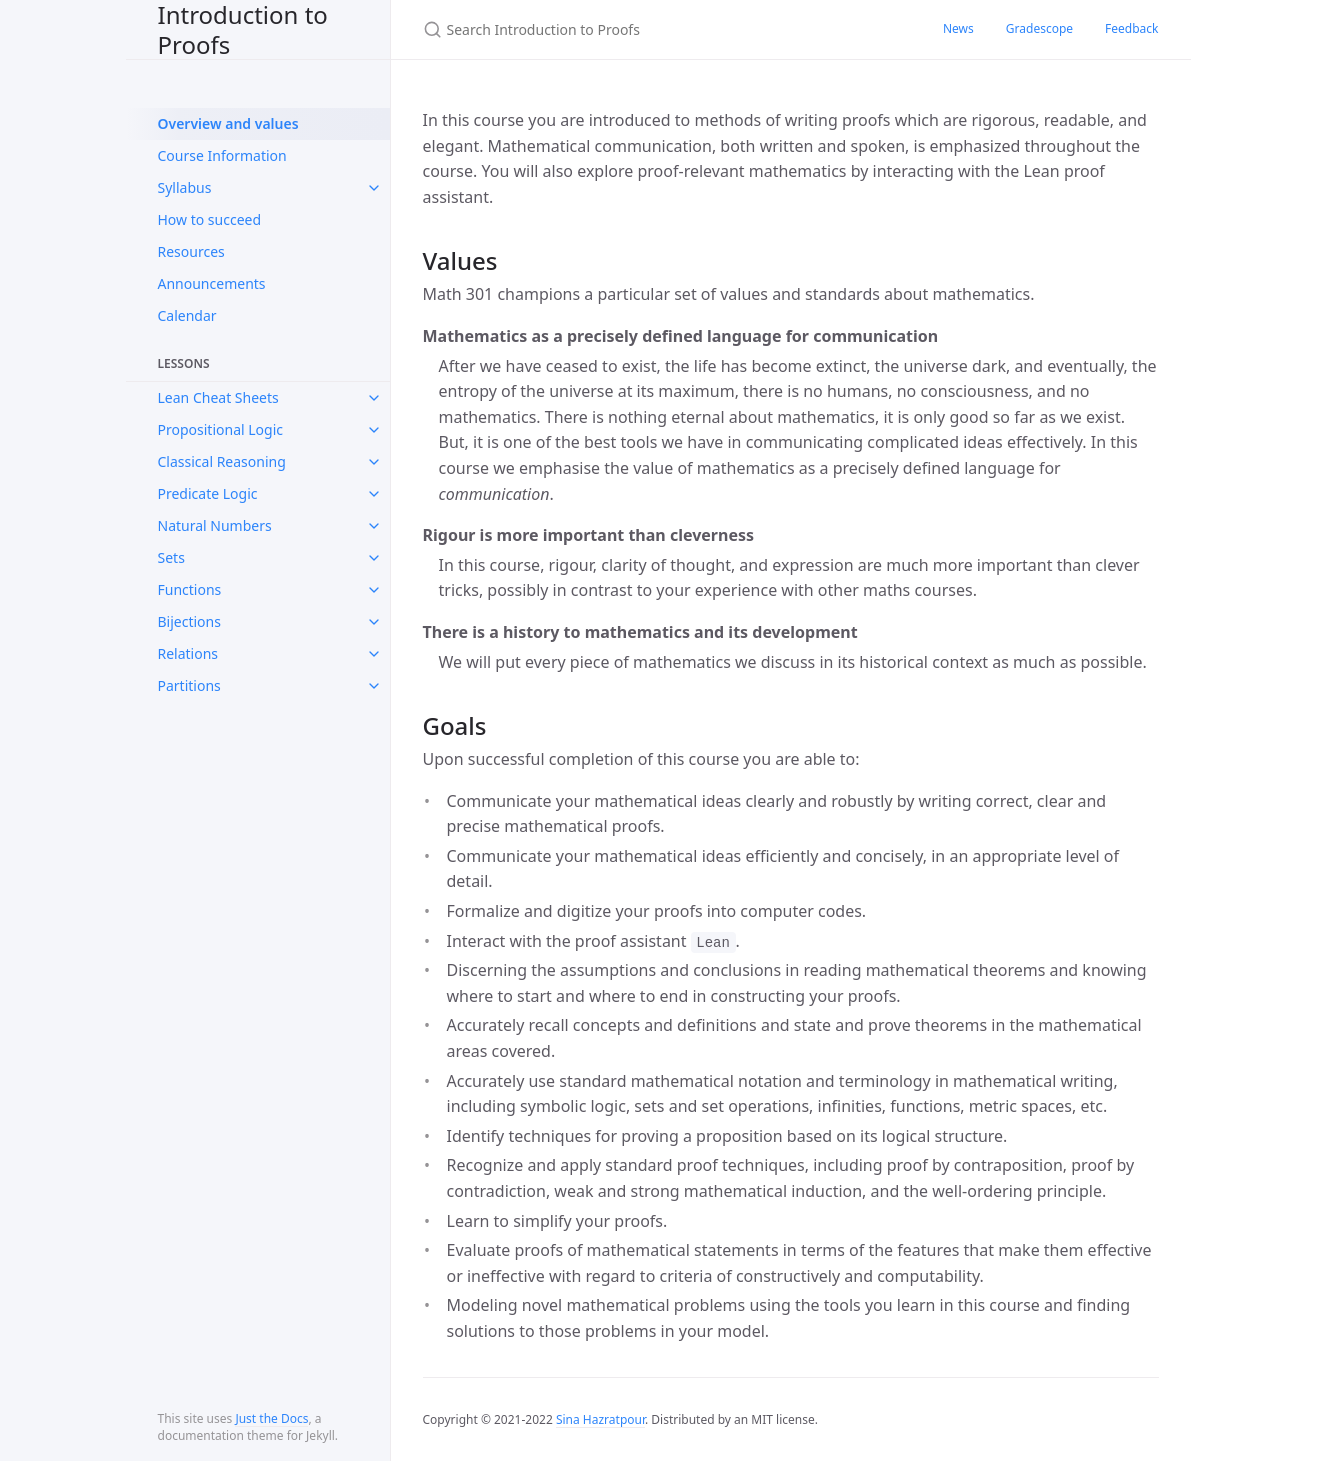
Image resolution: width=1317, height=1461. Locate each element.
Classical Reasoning (222, 461)
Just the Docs (271, 1418)
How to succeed (210, 219)
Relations (188, 653)
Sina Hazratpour (600, 1419)
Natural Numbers (215, 525)
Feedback (1131, 28)
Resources (191, 251)
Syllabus (185, 187)
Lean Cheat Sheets (218, 397)
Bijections (189, 621)
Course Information (222, 155)
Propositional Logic (220, 429)
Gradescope (1039, 28)
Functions (190, 589)
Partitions (189, 685)
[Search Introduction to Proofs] (659, 29)
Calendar (187, 315)
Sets (171, 557)
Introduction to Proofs (243, 29)
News (958, 28)
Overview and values (228, 123)
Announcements (212, 283)
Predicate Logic (208, 493)
